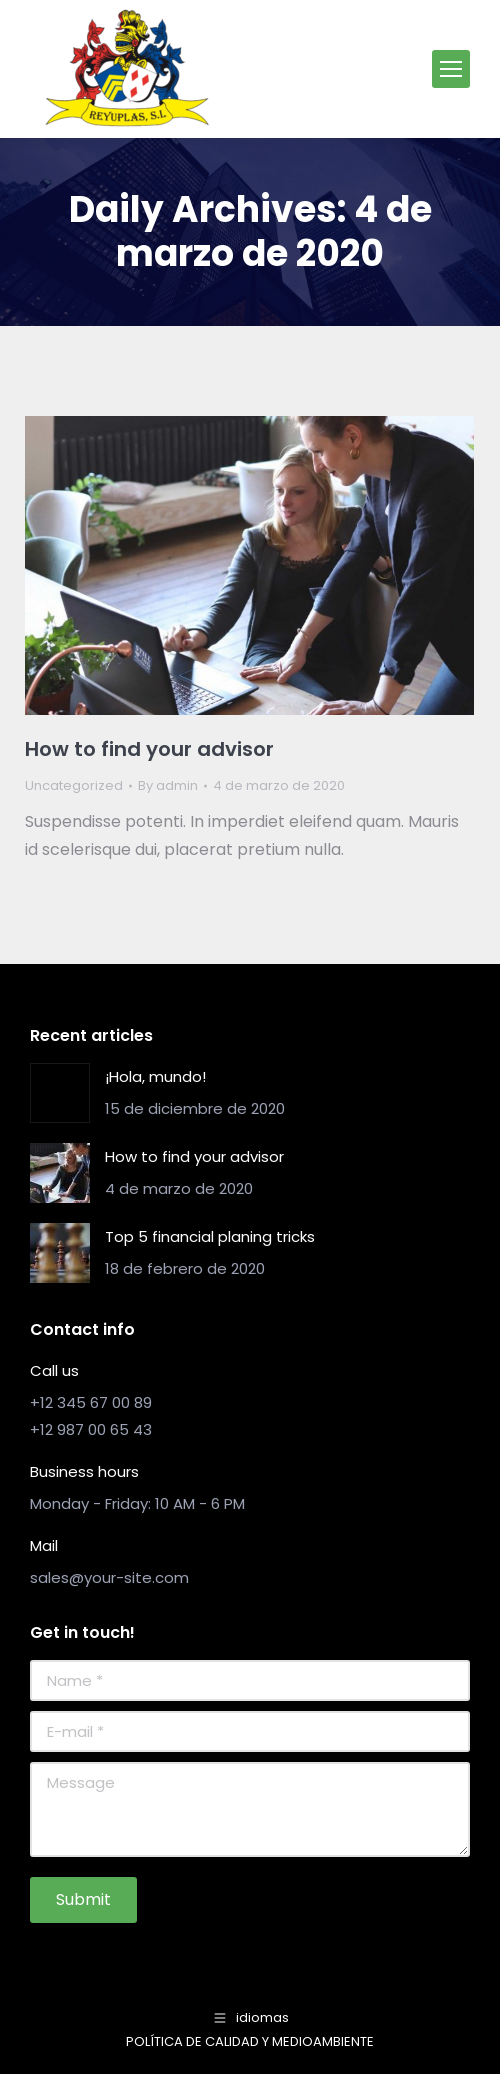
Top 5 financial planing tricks (210, 1236)
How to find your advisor (149, 749)
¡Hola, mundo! (155, 1076)
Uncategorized (74, 785)
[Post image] (60, 1093)
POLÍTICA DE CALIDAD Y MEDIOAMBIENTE (250, 2041)
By (168, 785)
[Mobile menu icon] (451, 69)
